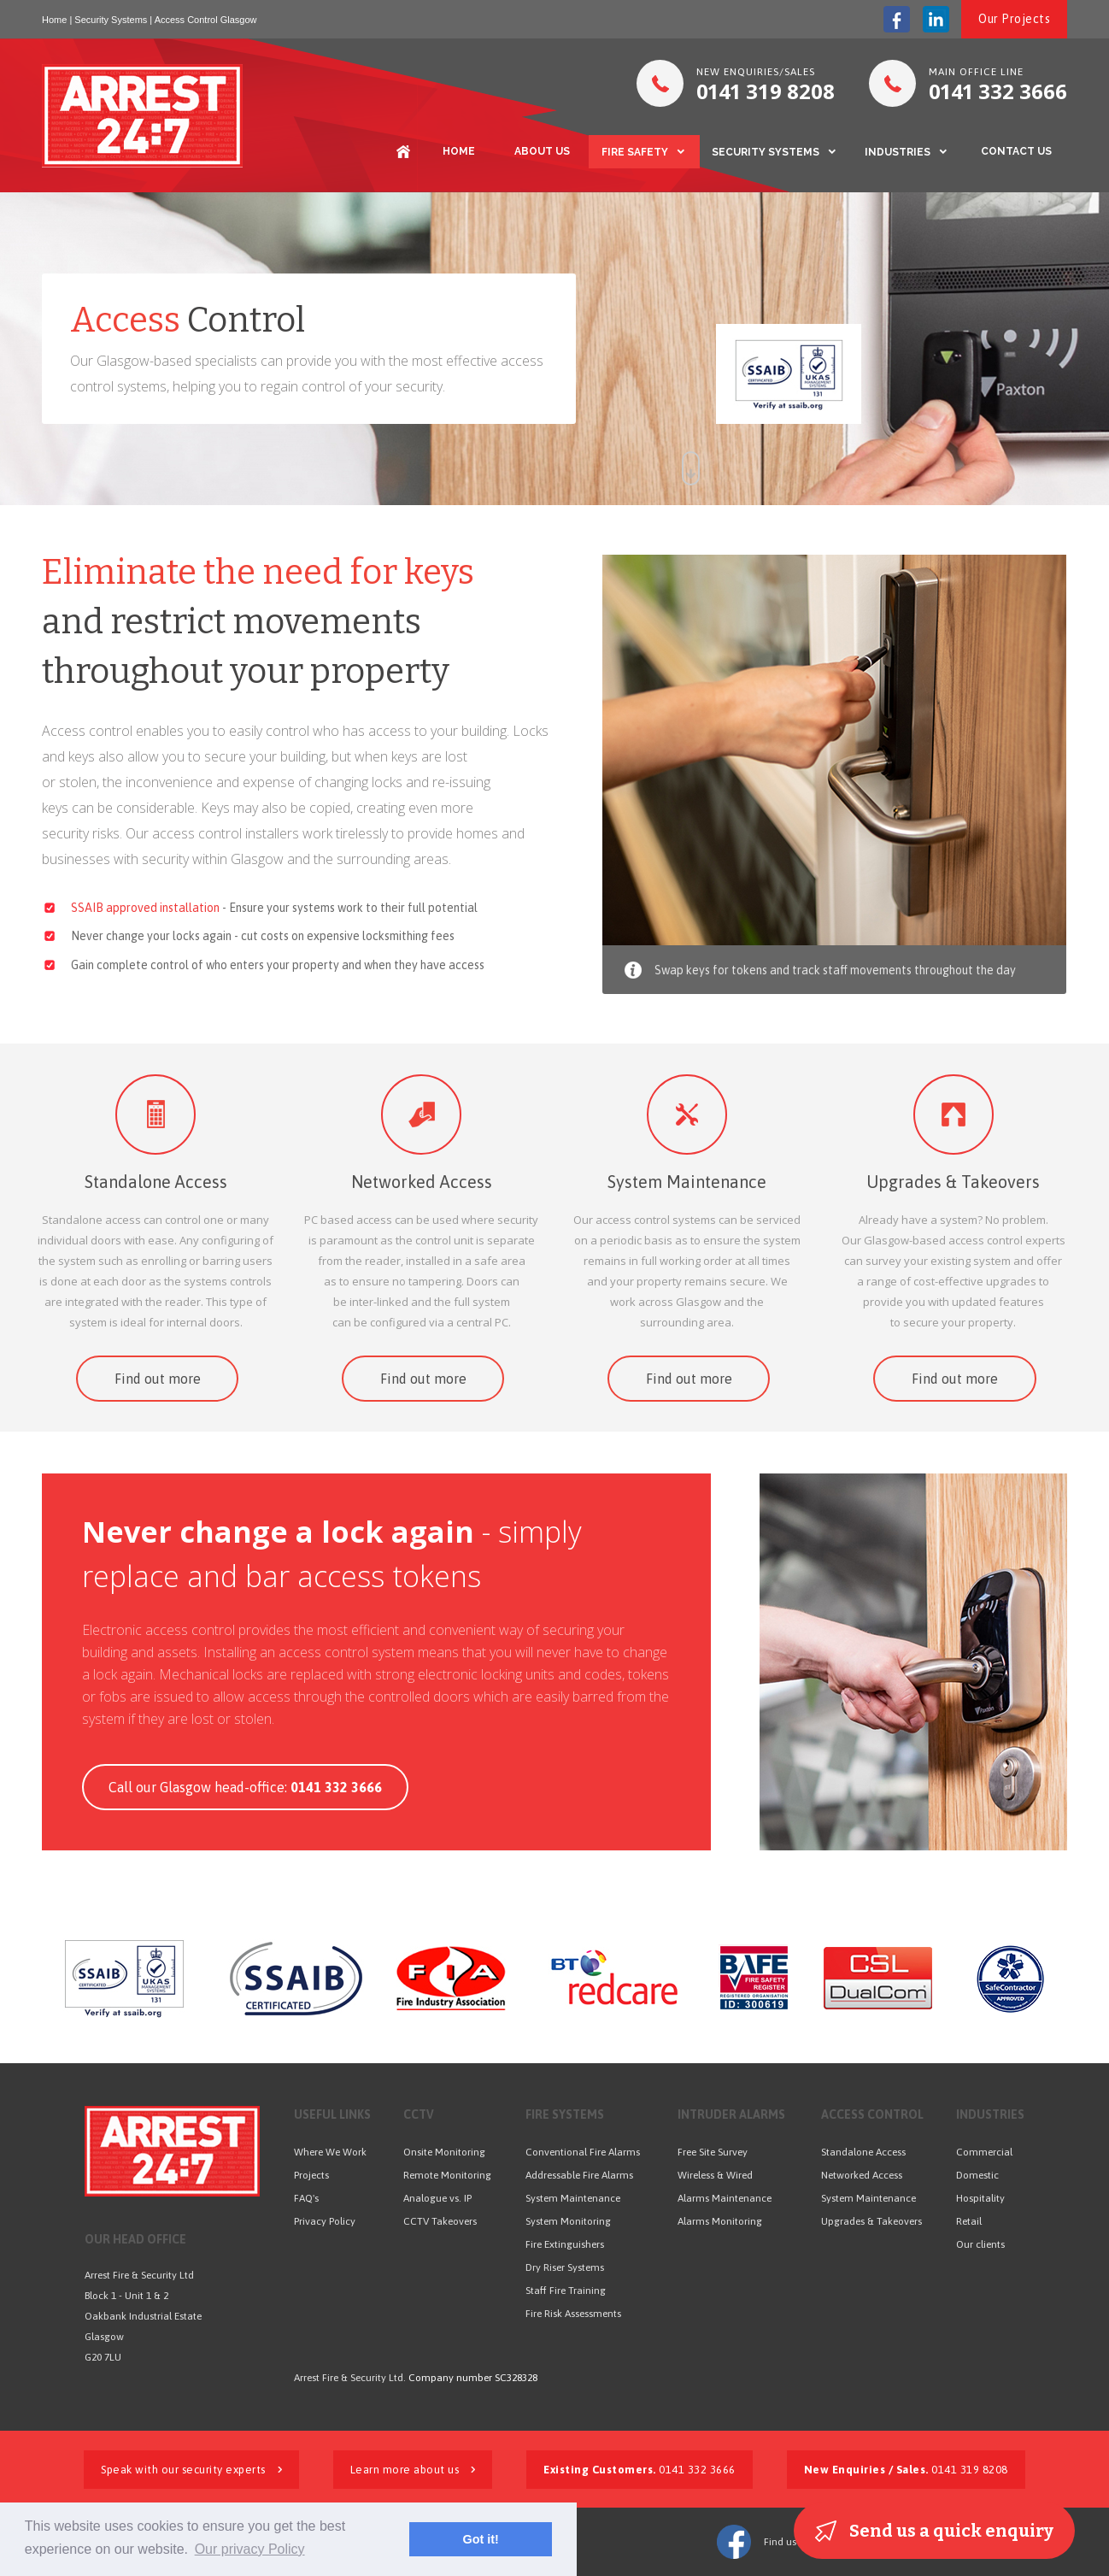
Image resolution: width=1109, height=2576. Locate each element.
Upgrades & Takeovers (953, 1181)
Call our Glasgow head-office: (245, 1787)
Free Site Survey (713, 2152)
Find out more (157, 1378)
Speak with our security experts (191, 2469)
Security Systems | (113, 20)
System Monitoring (568, 2221)
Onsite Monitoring (444, 2152)
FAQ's (306, 2198)
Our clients (980, 2244)
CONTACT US (1016, 151)
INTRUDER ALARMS (731, 2114)
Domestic (977, 2175)
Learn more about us (413, 2469)
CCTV (418, 2114)
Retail (969, 2221)
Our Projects (1014, 19)
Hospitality (980, 2198)
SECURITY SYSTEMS (765, 152)
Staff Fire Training (565, 2291)
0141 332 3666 (639, 2469)
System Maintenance (686, 1181)
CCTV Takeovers (440, 2221)
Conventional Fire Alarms (582, 2152)
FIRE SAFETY (634, 152)
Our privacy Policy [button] (250, 2549)
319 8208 (765, 91)
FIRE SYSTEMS (564, 2114)
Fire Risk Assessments (573, 2314)
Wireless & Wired (715, 2175)
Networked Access (421, 1181)
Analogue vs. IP (437, 2198)
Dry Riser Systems (564, 2267)
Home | (57, 20)
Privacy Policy (324, 2221)
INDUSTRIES (897, 152)
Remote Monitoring (447, 2175)
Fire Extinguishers (564, 2244)
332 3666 (998, 91)
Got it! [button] (480, 2539)
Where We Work (330, 2152)
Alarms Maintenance (725, 2198)
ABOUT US (542, 151)
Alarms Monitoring (720, 2221)
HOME (459, 151)
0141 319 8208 (906, 2469)
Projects (311, 2175)
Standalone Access (156, 1181)
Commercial (984, 2152)
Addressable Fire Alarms (579, 2175)
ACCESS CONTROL (872, 2114)
